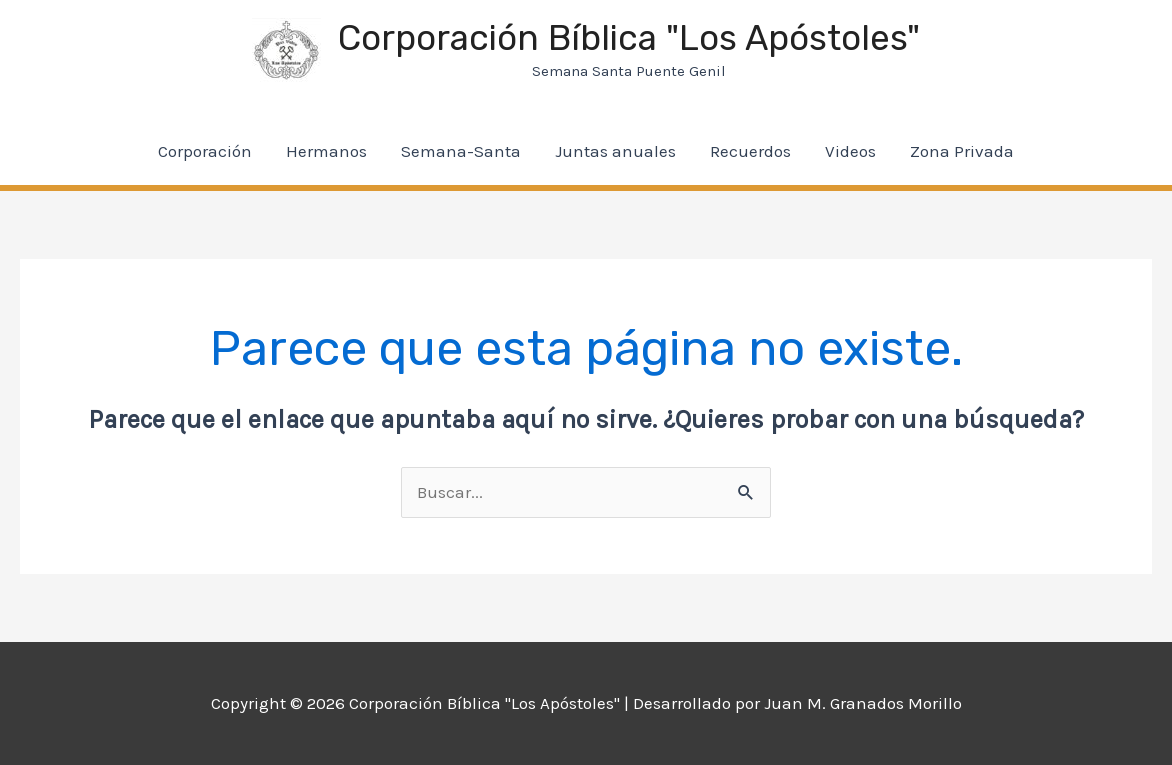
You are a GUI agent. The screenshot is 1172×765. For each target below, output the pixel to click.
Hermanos (326, 151)
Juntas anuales (615, 151)
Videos (850, 151)
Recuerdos (750, 151)
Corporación (205, 151)
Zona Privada (962, 151)
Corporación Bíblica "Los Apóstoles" (629, 38)
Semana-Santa (461, 151)
